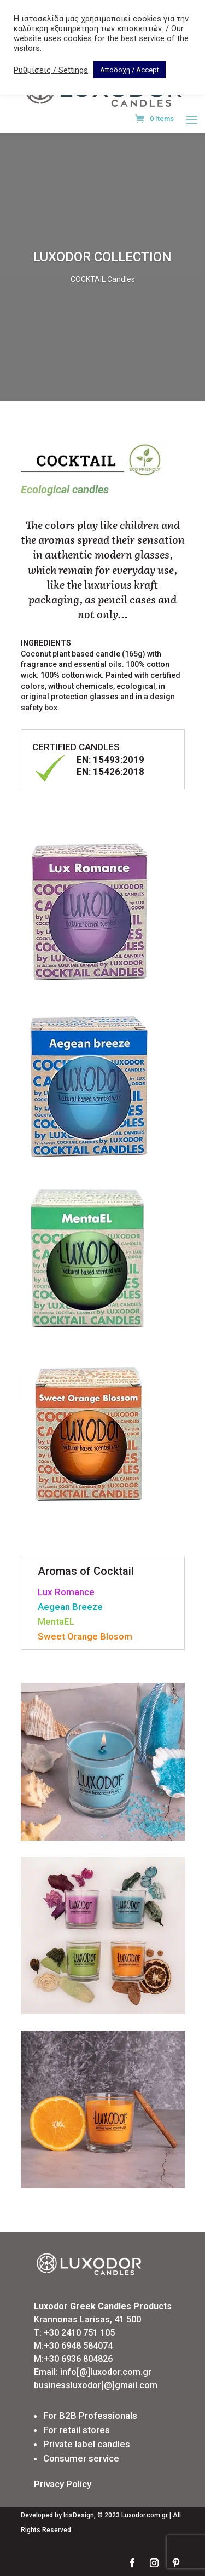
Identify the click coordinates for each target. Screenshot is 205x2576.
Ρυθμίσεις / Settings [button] (51, 70)
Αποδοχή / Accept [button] (129, 70)
